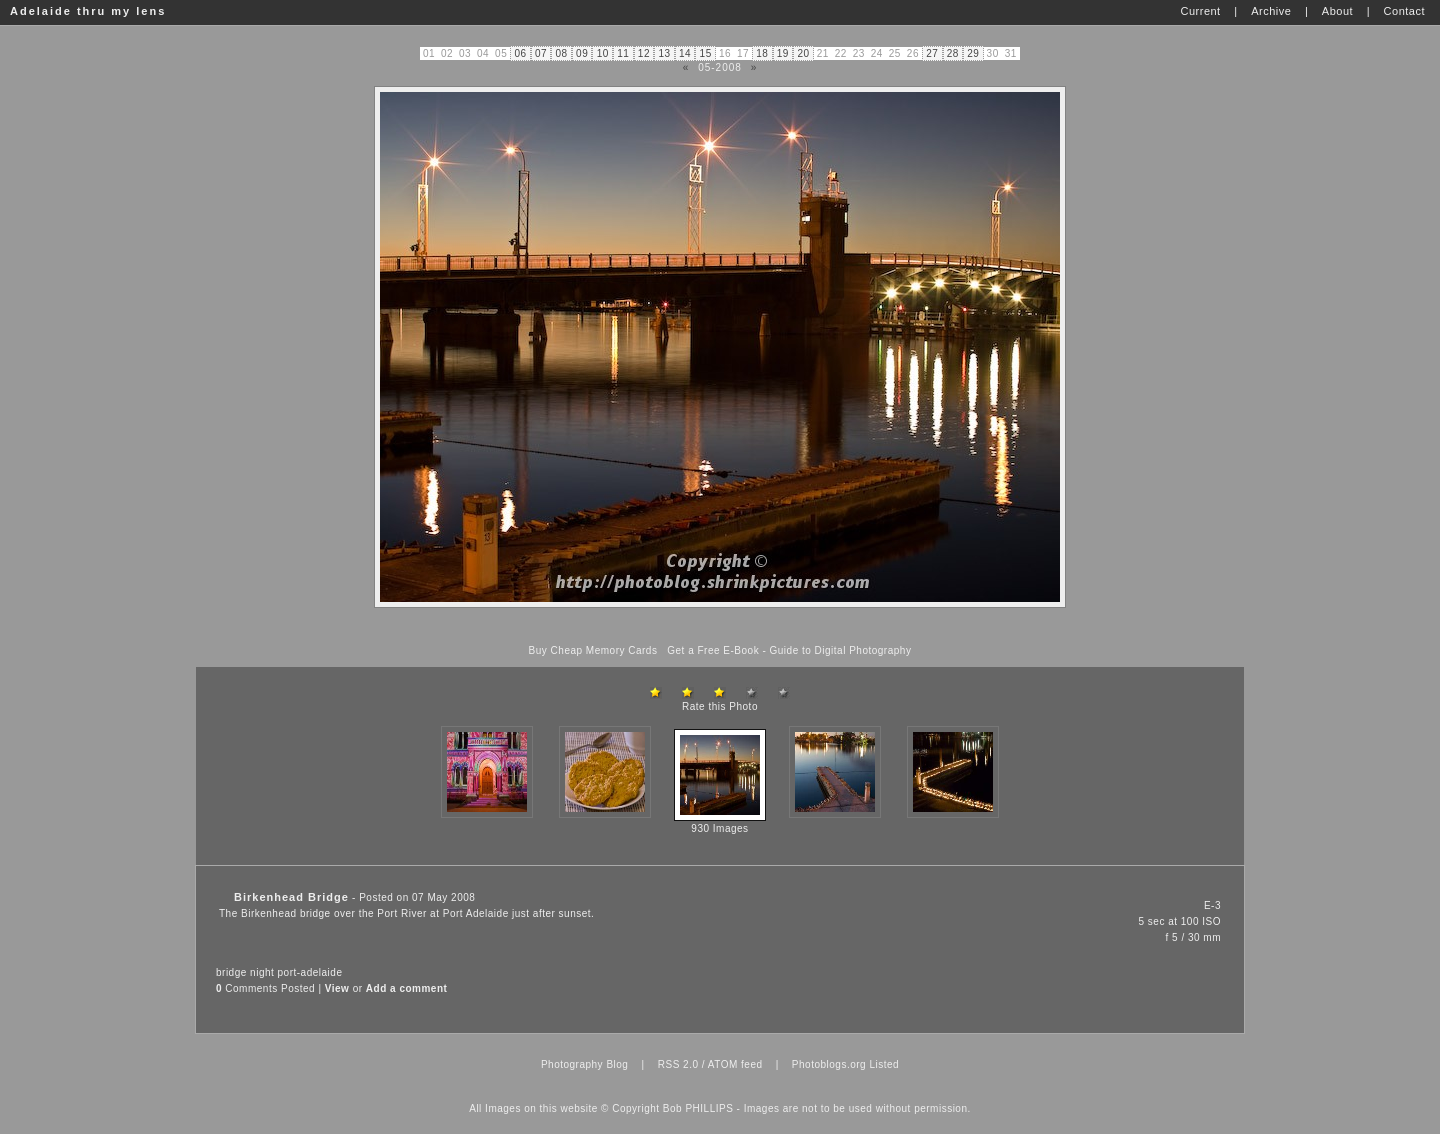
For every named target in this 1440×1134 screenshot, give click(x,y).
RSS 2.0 (678, 1064)
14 (685, 53)
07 (541, 53)
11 (623, 53)
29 (973, 53)
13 (664, 53)
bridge (231, 972)
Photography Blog (585, 1064)
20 (803, 53)
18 (762, 53)
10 (603, 53)
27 (932, 53)
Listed (884, 1064)
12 (644, 53)
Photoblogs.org (829, 1064)
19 (783, 53)
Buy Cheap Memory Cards (593, 650)
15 (706, 53)
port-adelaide (310, 972)
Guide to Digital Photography (841, 650)
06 (520, 53)
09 (582, 53)
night (262, 972)
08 (562, 53)
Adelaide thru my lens (88, 11)
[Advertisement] (720, 626)
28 (953, 53)
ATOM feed (735, 1064)
